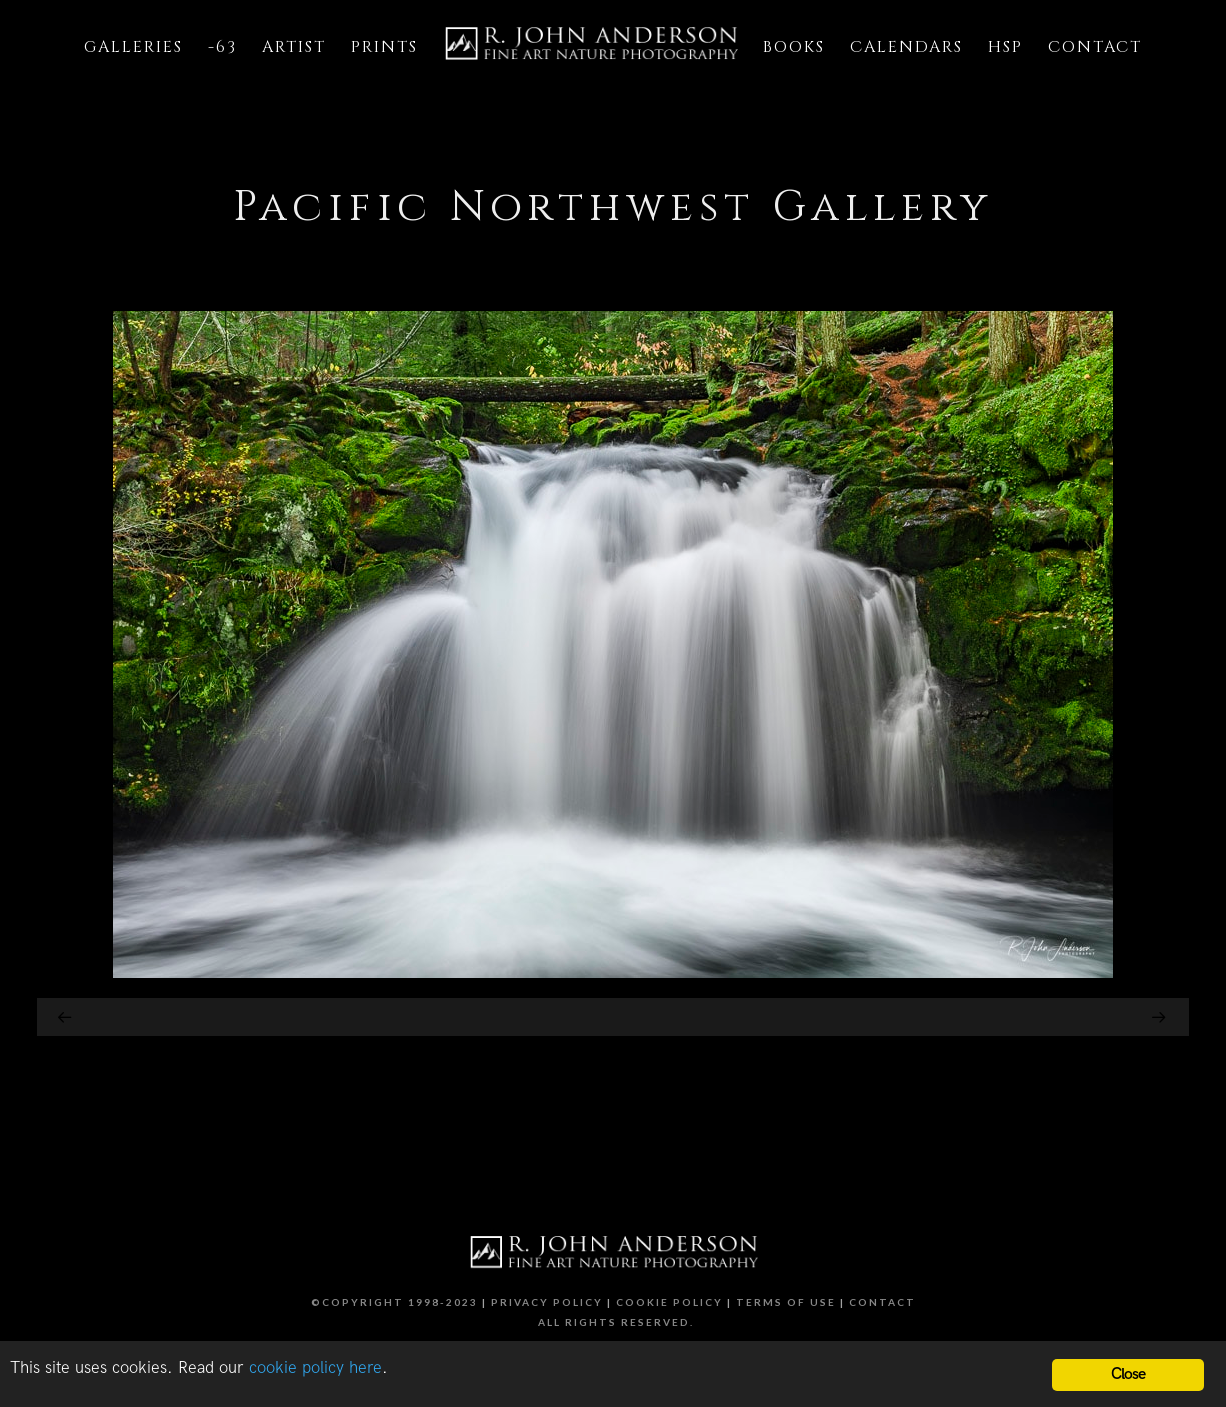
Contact (882, 1302)
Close (1128, 1374)
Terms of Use (786, 1302)
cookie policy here (315, 1368)
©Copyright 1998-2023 (394, 1302)
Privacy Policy (547, 1302)
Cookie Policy (669, 1302)
